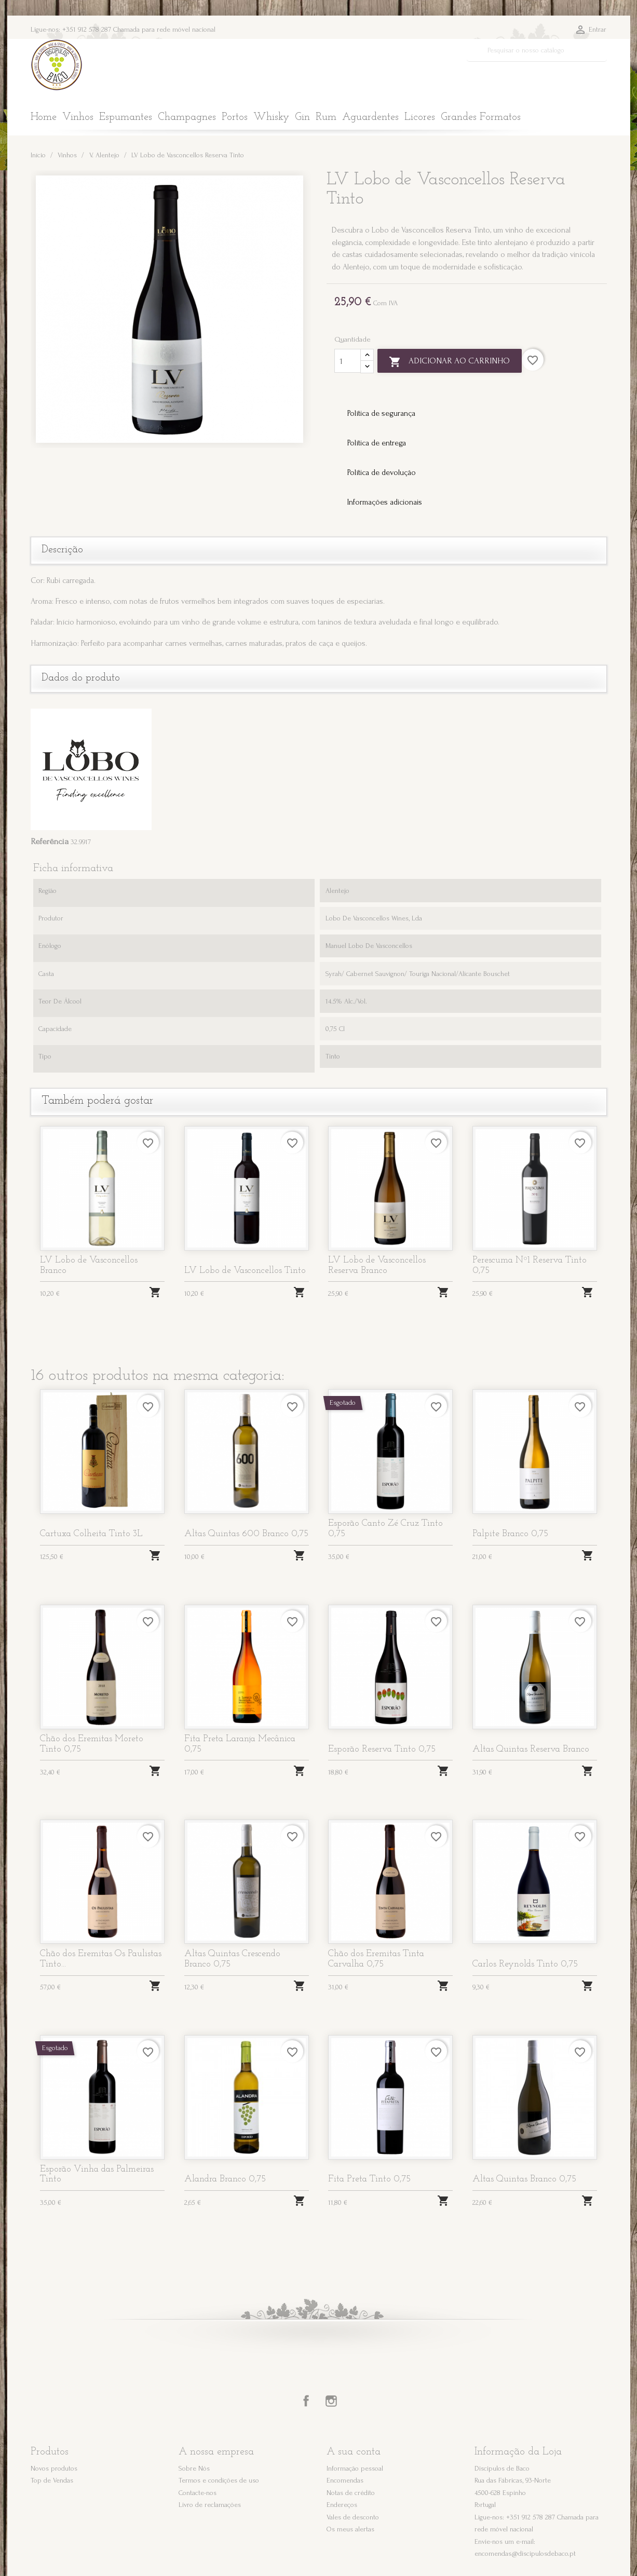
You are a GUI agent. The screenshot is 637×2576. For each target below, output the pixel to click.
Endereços (342, 2505)
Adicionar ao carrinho (449, 362)
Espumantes (125, 117)
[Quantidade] (347, 361)
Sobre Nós (194, 2468)
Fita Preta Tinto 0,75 (369, 2179)
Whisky (271, 117)
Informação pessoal (355, 2468)
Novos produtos (54, 2468)
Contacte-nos (197, 2493)
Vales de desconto (353, 2517)
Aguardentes (370, 117)
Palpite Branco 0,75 (510, 1534)
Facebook (306, 2401)
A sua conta (354, 2452)
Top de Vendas (52, 2480)
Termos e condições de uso (219, 2480)
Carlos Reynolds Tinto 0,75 (525, 1964)
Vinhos (77, 117)
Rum (326, 117)
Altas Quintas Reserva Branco (530, 1749)
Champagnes (187, 117)
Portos (235, 117)
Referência (50, 841)
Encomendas (345, 2480)
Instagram (331, 2401)
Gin (302, 117)
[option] (171, 309)
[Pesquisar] (537, 50)
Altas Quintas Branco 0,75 (524, 2179)
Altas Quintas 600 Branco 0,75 (246, 1534)
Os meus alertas (350, 2529)
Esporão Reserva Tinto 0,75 (382, 1749)
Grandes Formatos (481, 117)
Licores (419, 117)
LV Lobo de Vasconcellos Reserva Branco (377, 1265)
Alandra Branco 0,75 (225, 2179)
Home (44, 117)
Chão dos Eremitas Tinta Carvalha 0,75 (376, 1959)
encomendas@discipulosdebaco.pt (525, 2553)
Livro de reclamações (210, 2505)
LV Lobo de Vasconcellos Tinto (245, 1271)
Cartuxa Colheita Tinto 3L (91, 1534)
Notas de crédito (351, 2493)
